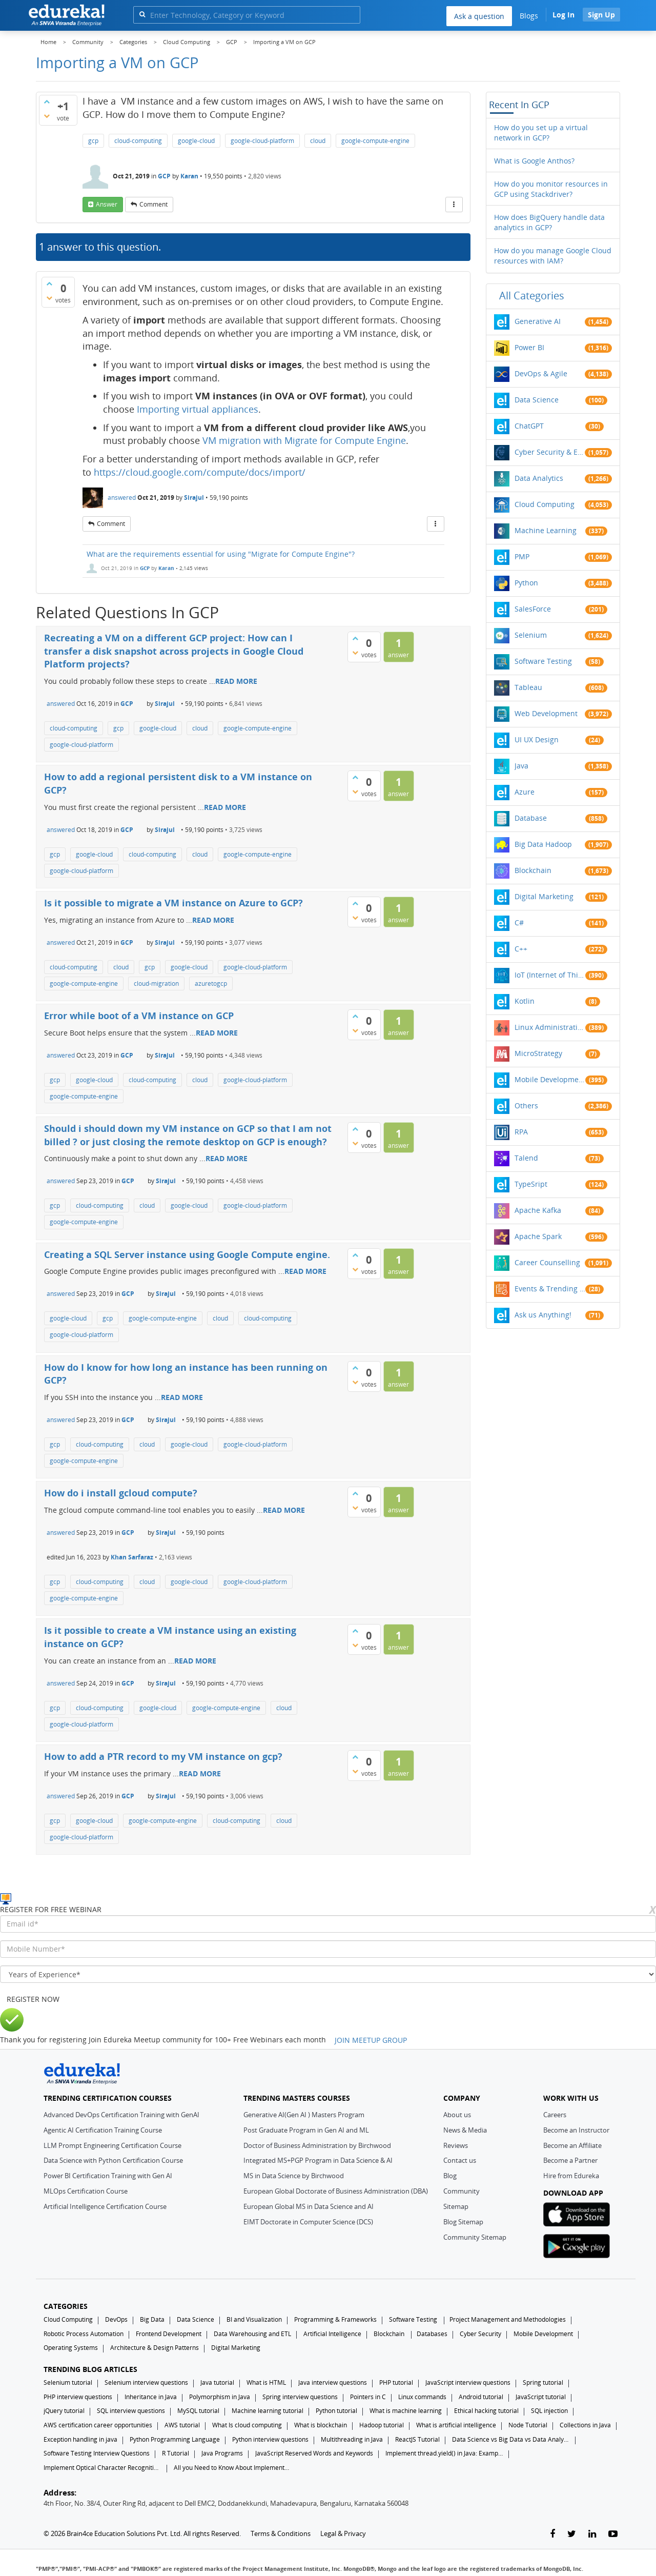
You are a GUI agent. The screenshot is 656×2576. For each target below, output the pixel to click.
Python (526, 582)
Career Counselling (547, 1262)
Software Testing (543, 661)
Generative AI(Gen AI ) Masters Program (303, 2114)
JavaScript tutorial (541, 2396)
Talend (526, 1158)
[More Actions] (454, 204)
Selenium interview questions (146, 2382)
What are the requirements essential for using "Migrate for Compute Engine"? (221, 554)
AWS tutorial (182, 2425)
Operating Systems (71, 2347)
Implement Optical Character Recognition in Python (102, 2467)
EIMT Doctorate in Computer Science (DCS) (308, 2221)
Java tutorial (217, 2382)
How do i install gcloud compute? (120, 1493)
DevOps (116, 2319)
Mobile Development (550, 1079)
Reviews (455, 2145)
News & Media (465, 2130)
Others (526, 1105)
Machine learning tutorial (267, 2410)
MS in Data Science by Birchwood (293, 2175)
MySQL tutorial (198, 2410)
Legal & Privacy (343, 2533)
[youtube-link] (613, 2534)
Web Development (546, 713)
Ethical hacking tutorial (486, 2410)
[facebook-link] (552, 2534)
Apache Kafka (538, 1210)
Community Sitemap (474, 2237)
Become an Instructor (576, 2130)
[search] (142, 14)
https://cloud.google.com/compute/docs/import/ (199, 472)
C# (519, 922)
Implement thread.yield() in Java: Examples (444, 2453)
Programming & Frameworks (335, 2319)
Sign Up (601, 14)
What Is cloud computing (247, 2425)
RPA (521, 1132)
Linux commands (422, 2396)
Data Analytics (539, 478)
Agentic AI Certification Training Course (103, 2130)
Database (531, 818)
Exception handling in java (80, 2439)
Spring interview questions (300, 2396)
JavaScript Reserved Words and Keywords (314, 2453)
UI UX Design (537, 739)
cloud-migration (156, 983)
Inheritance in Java (151, 2396)
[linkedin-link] (592, 2534)
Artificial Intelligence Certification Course (105, 2206)
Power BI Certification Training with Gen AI (108, 2175)
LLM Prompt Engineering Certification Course (112, 2145)
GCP (164, 176)
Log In (563, 14)
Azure (525, 792)
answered (122, 497)
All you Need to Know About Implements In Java (233, 2467)
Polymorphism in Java (219, 2396)
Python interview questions (270, 2439)
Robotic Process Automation (84, 2333)
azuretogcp (211, 983)
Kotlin (525, 1001)
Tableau (528, 687)
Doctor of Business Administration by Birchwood (317, 2145)
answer (106, 204)
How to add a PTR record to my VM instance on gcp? (163, 1756)
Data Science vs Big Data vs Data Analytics (511, 2439)
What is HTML (266, 2382)
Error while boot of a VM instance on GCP (139, 1015)
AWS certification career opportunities (98, 2425)
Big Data (152, 2319)
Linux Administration (550, 1027)
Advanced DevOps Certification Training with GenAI (121, 2114)
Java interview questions (332, 2382)
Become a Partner (570, 2160)
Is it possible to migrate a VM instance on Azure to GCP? (173, 903)
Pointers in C (368, 2396)
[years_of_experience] (328, 1974)
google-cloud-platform (262, 140)
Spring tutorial (543, 2382)
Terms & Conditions (281, 2533)
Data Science (537, 399)
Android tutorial (481, 2396)
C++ (521, 949)
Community (461, 2191)
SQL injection (549, 2410)
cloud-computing (138, 140)
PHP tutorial (396, 2382)
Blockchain (533, 870)
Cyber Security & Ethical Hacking (550, 452)
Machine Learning (546, 530)
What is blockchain (320, 2425)
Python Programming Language (175, 2439)
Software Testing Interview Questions (97, 2453)
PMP (522, 556)
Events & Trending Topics (550, 1288)
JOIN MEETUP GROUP (371, 2040)
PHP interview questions (78, 2396)
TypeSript (531, 1184)
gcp (93, 140)
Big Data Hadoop (543, 844)
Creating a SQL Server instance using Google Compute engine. (187, 1254)
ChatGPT (529, 426)
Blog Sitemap (463, 2221)
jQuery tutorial (64, 2410)
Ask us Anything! (543, 1315)
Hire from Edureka (571, 2175)
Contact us (459, 2160)
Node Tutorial (527, 2425)
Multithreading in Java (352, 2439)
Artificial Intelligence (332, 2333)
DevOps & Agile (541, 373)
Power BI (529, 347)
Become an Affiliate (572, 2145)
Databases (432, 2333)
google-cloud (196, 140)
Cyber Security (480, 2333)
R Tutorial (175, 2453)
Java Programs (222, 2453)
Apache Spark (538, 1236)
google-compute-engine (375, 140)
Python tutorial (336, 2410)
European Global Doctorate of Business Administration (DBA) (335, 2191)
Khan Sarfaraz (132, 1557)
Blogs (529, 16)
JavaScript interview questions (467, 2382)
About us (457, 2114)
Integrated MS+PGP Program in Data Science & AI (318, 2160)
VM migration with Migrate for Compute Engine (304, 440)
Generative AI (538, 321)
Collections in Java (585, 2425)
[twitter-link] (571, 2534)
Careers (554, 2114)
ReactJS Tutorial (417, 2439)
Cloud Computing (545, 504)
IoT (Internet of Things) (550, 975)
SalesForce (533, 609)
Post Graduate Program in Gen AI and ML (306, 2130)
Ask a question (479, 16)
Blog (450, 2175)
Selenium (531, 635)
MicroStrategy (538, 1053)
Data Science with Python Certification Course (113, 2160)
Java (521, 765)
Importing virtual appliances (197, 409)
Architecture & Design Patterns (154, 2347)
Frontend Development (168, 2333)
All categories (531, 295)
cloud (317, 140)
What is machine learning (406, 2410)
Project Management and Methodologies (507, 2319)
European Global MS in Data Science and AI (308, 2206)
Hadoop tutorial (381, 2425)
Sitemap (455, 2206)
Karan (189, 176)
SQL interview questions (131, 2410)
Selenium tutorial (68, 2382)
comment (153, 204)
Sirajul (194, 497)
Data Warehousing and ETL (252, 2333)
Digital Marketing (544, 896)
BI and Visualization (254, 2319)
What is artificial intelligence (456, 2425)
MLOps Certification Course (86, 2191)
